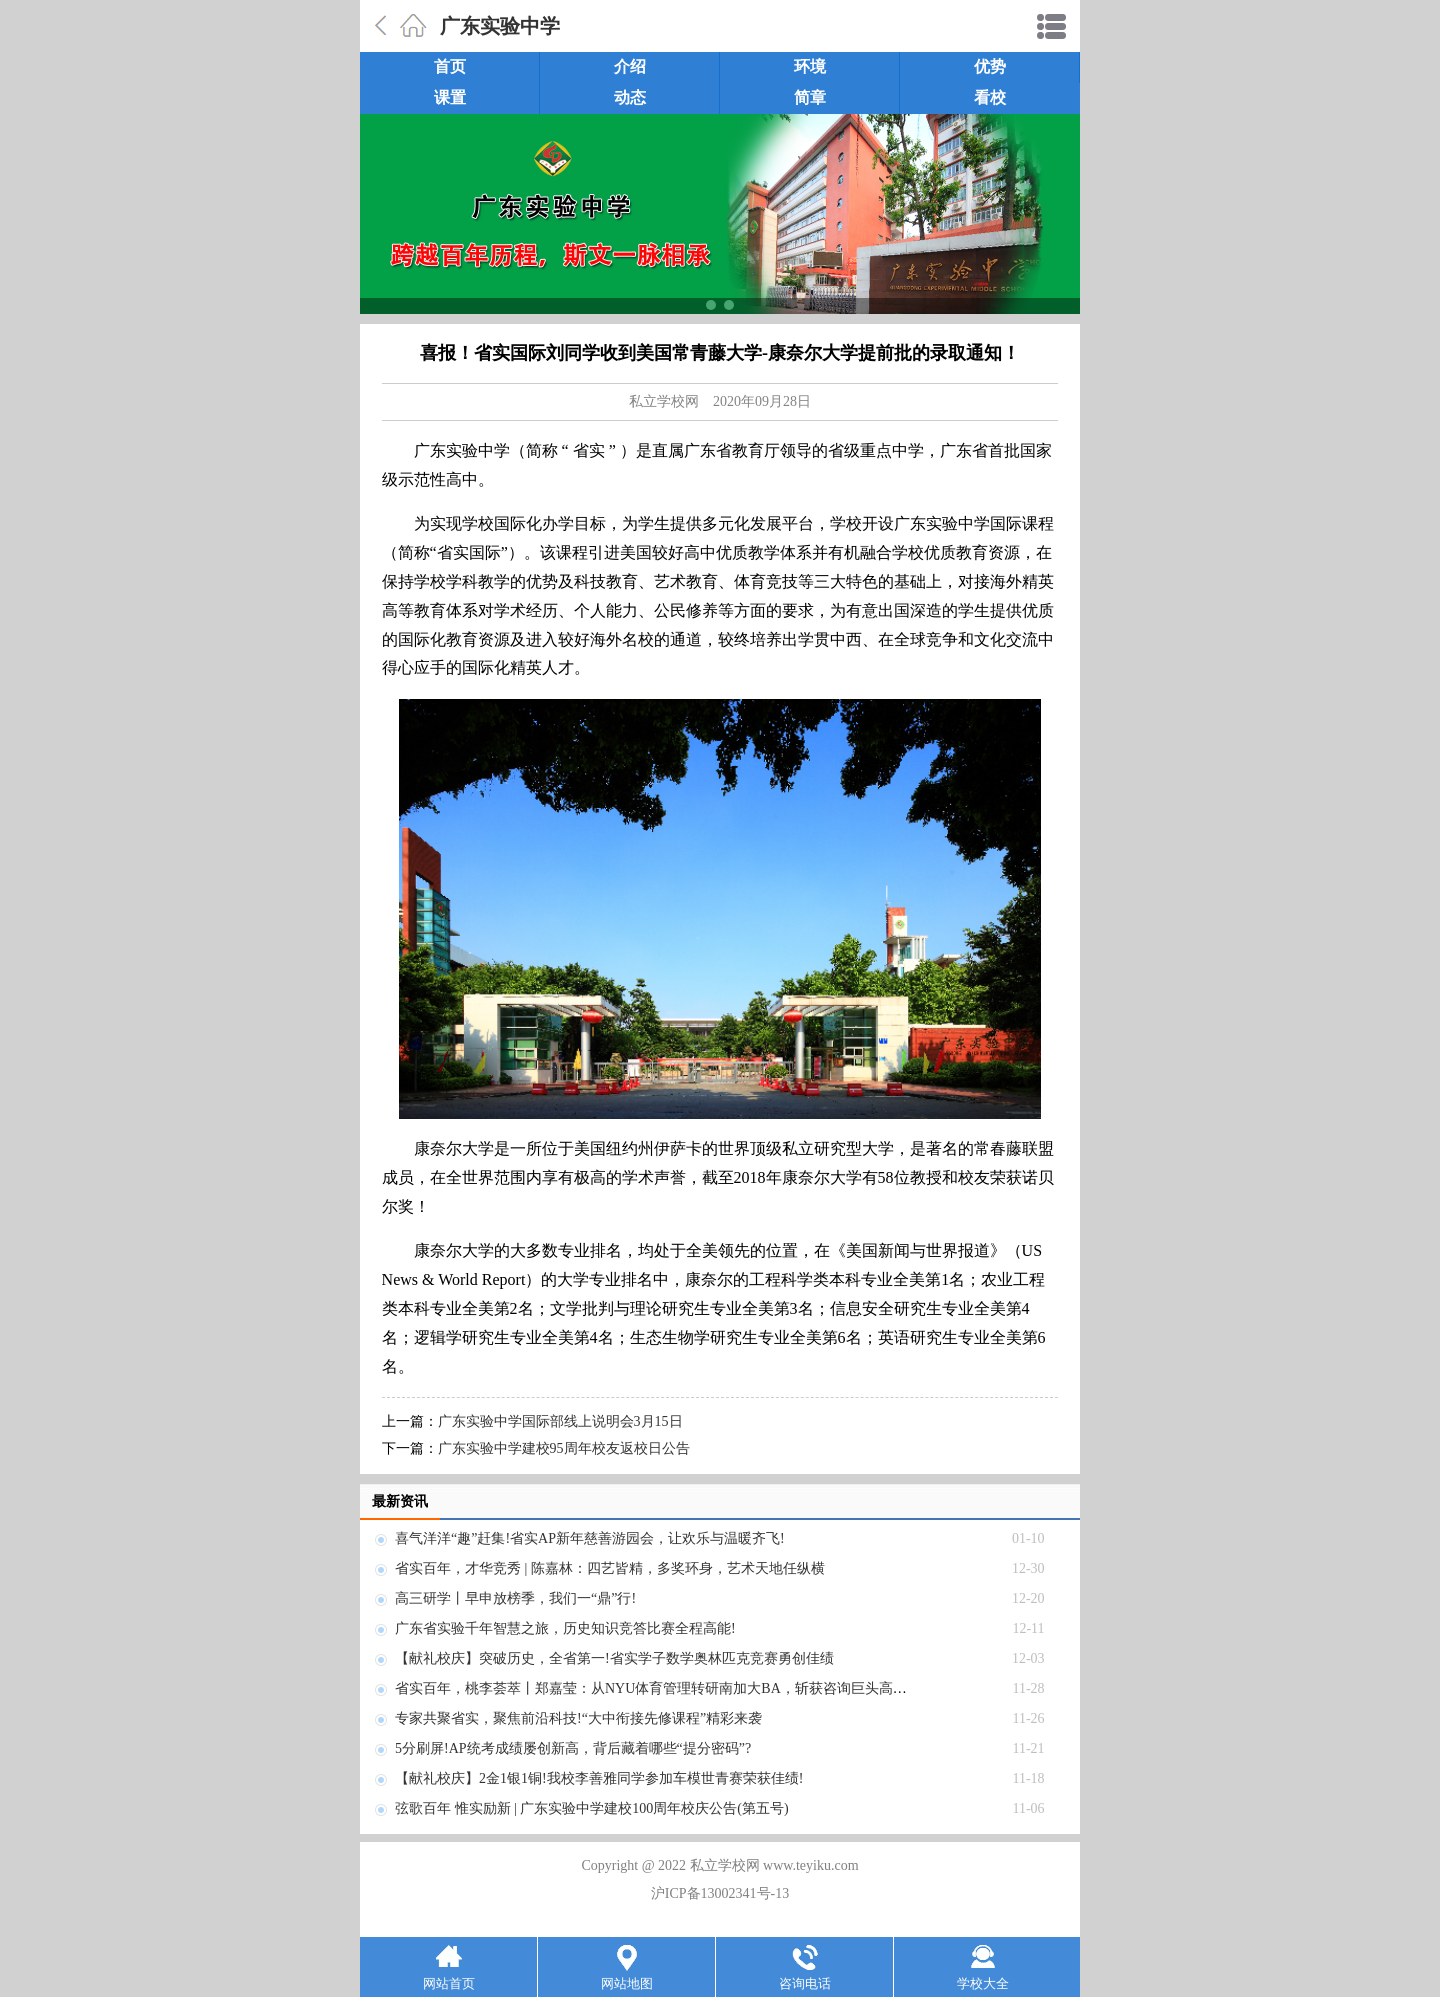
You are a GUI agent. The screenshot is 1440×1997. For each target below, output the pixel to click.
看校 (990, 97)
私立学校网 (664, 401)
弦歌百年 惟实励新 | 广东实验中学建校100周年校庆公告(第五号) (592, 1808)
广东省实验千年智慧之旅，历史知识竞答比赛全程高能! (565, 1628)
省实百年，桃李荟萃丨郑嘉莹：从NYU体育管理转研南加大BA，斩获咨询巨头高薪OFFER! (675, 1688)
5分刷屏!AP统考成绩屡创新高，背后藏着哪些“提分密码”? (573, 1748)
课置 (450, 97)
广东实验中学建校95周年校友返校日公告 (564, 1448)
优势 (990, 66)
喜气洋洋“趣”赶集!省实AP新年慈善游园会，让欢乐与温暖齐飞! (590, 1538)
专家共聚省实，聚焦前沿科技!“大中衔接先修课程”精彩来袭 (578, 1718)
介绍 (630, 66)
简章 (810, 97)
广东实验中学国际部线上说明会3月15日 (560, 1421)
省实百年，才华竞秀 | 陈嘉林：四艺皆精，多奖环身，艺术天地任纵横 (610, 1568)
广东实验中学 (500, 26)
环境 (810, 66)
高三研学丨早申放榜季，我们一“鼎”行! (515, 1598)
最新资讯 (400, 1501)
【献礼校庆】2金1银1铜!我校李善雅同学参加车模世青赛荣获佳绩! (599, 1778)
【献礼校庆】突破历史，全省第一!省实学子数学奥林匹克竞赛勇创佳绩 (614, 1658)
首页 (450, 66)
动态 (630, 97)
